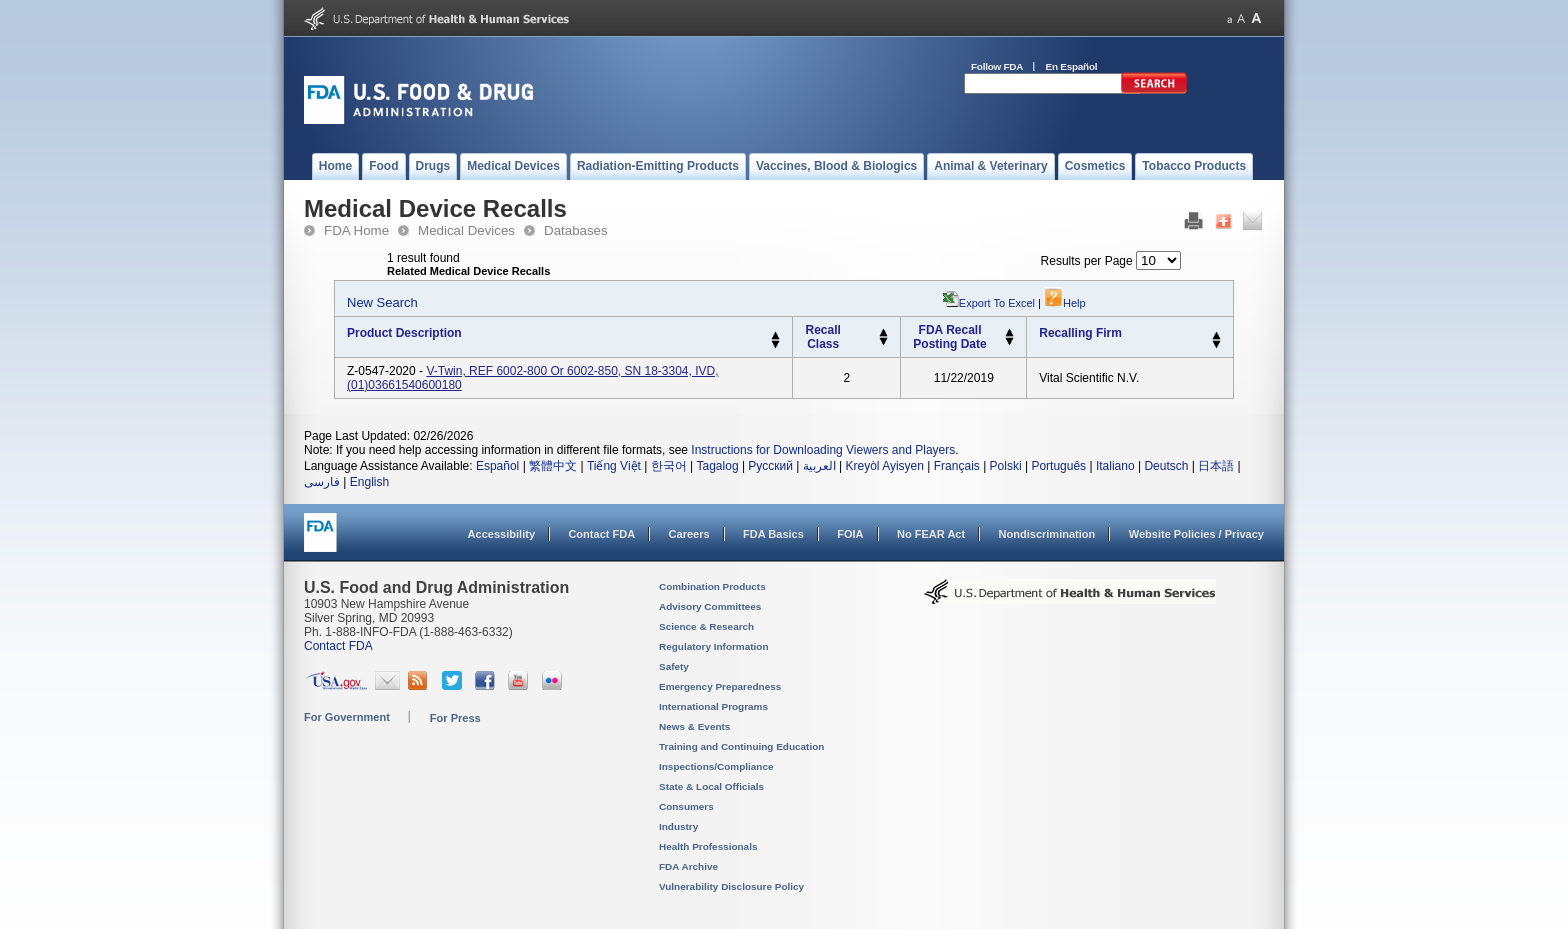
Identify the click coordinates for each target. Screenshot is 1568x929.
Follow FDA (997, 66)
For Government (347, 717)
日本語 (1216, 466)
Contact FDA (601, 534)
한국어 (669, 466)
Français (957, 466)
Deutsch (1166, 466)
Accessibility (501, 534)
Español (497, 466)
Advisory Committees (710, 606)
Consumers (686, 806)
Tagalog (718, 466)
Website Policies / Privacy (1196, 534)
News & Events (694, 726)
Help (1065, 303)
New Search (382, 302)
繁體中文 (553, 466)
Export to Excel (997, 303)
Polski (1006, 466)
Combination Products (712, 586)
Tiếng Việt (614, 466)
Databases (576, 230)
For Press (455, 718)
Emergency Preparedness (720, 686)
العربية (819, 466)
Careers (689, 534)
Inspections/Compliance (716, 766)
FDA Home (356, 230)
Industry (678, 826)
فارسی (322, 482)
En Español (1072, 66)
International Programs (713, 706)
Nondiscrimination (1047, 534)
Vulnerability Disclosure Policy (731, 886)
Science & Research (706, 626)
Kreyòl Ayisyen (884, 466)
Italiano (1115, 466)
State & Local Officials (711, 786)
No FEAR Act (931, 534)
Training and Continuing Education (741, 746)
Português (1058, 466)
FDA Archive (688, 866)
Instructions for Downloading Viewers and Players (823, 450)
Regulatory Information (714, 646)
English (369, 482)
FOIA (850, 534)
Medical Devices (466, 230)
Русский (770, 466)
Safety (674, 666)
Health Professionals (708, 846)
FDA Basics (773, 534)
